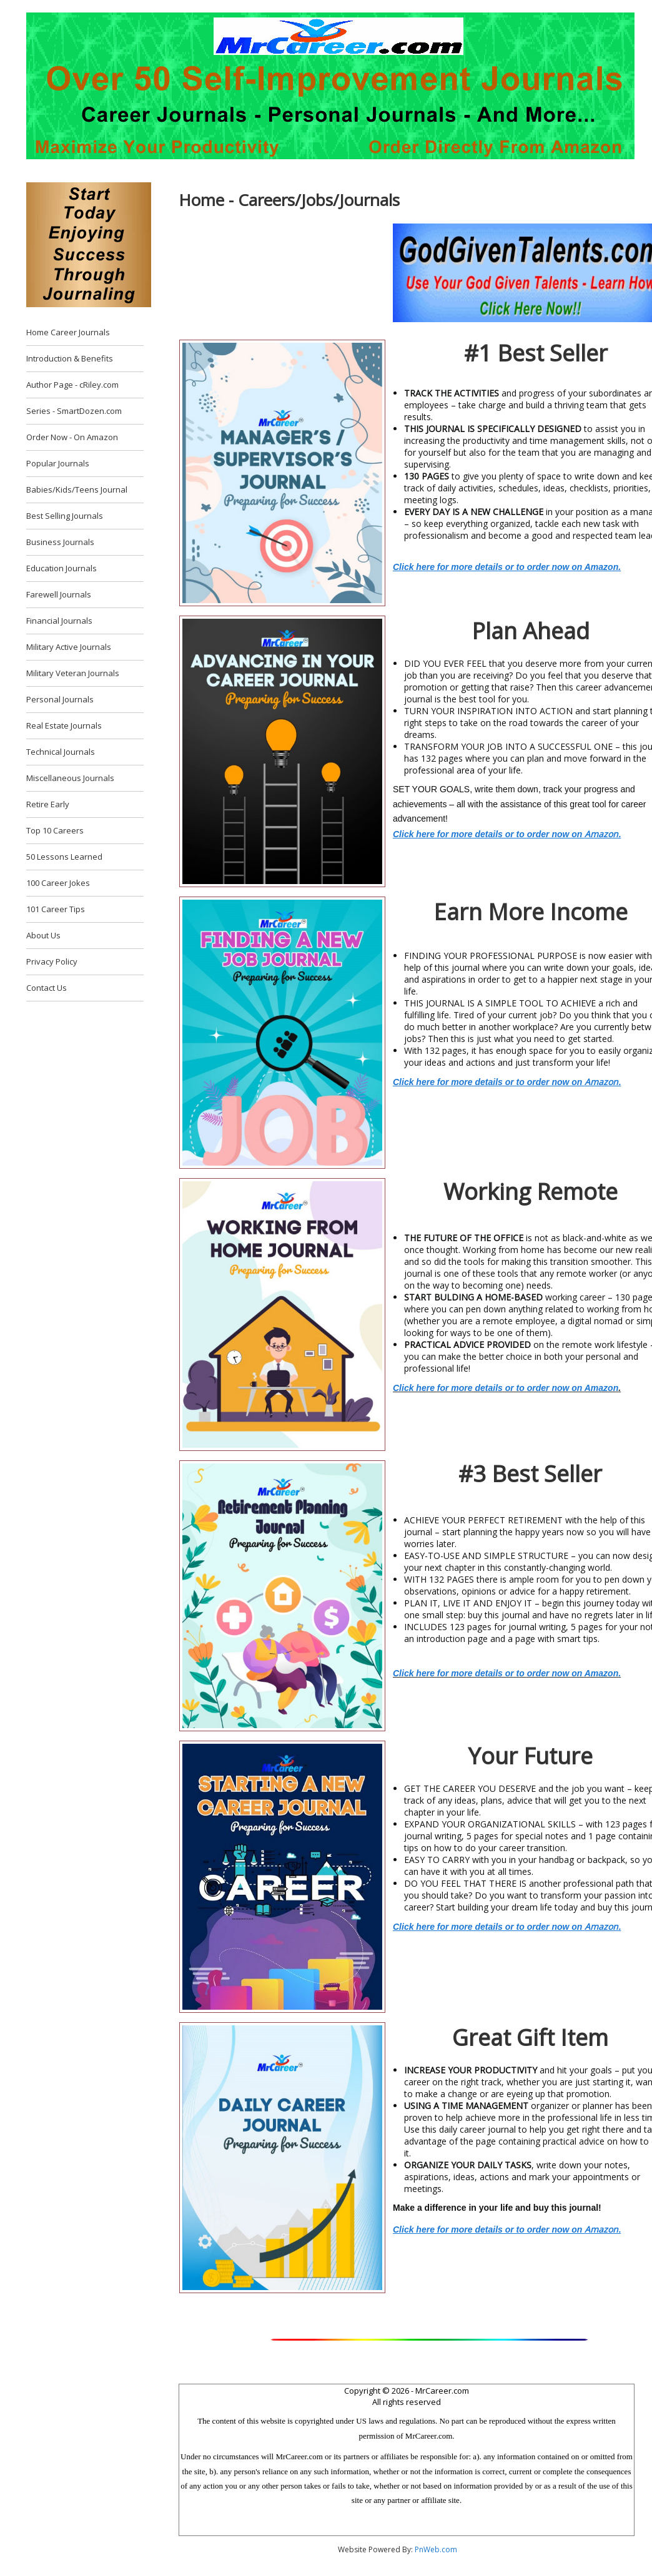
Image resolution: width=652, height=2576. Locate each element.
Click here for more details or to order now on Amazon (505, 1388)
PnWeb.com (436, 2549)
